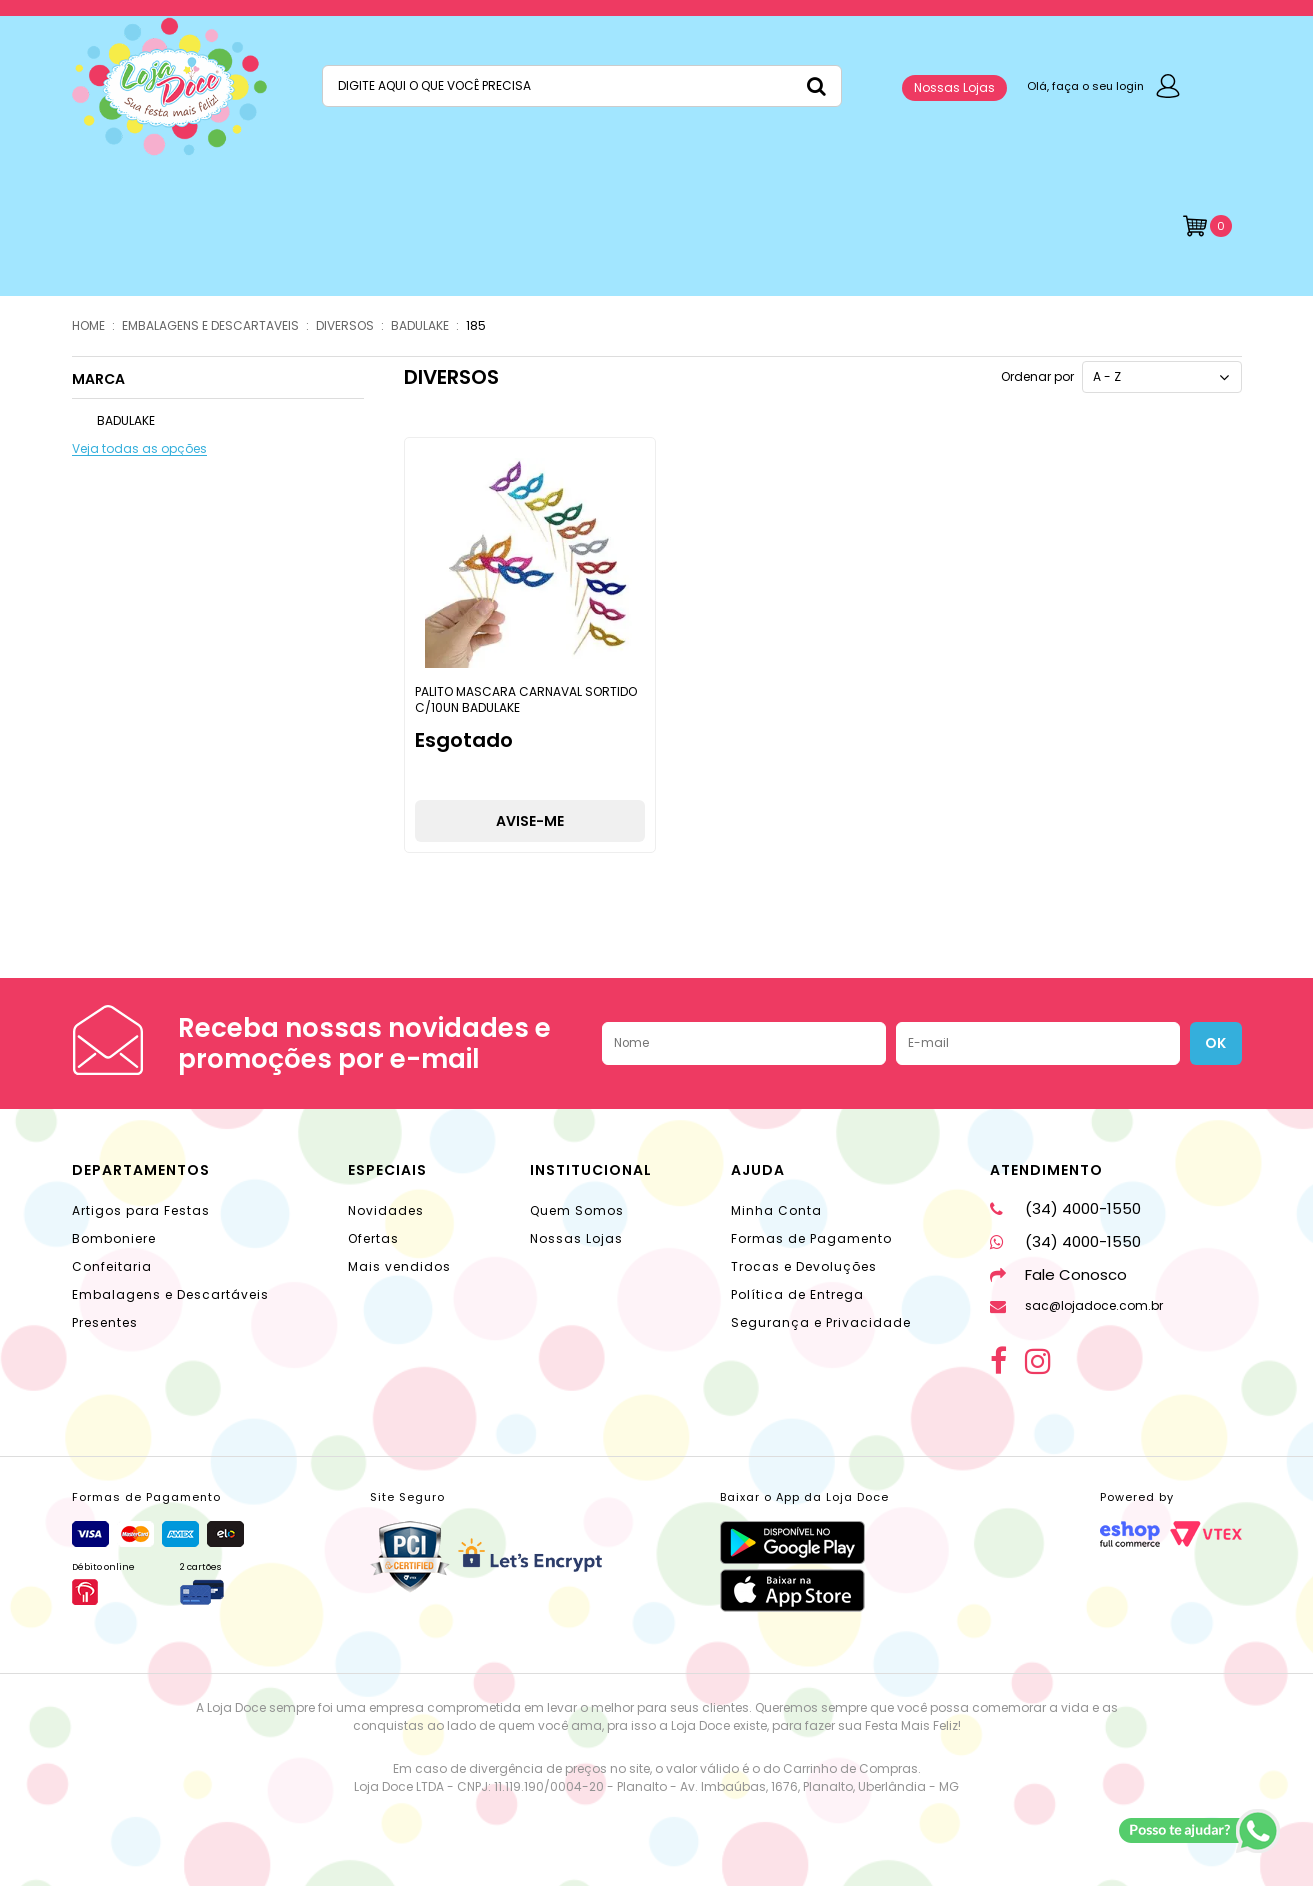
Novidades (386, 1210)
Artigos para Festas (141, 1210)
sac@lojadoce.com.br (1076, 1305)
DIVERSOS (345, 325)
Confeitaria (112, 1266)
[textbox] (582, 86)
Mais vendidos (399, 1266)
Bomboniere (114, 1238)
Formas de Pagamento (811, 1238)
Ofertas (373, 1238)
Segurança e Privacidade (821, 1322)
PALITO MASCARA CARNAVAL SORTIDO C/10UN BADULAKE (526, 699)
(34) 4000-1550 (1065, 1208)
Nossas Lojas (954, 87)
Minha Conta (776, 1210)
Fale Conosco (1058, 1274)
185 (476, 325)
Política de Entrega (797, 1294)
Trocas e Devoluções (804, 1266)
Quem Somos (577, 1210)
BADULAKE (420, 325)
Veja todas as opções (139, 449)
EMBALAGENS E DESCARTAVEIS (210, 325)
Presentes (105, 1322)
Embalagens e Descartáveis (170, 1294)
